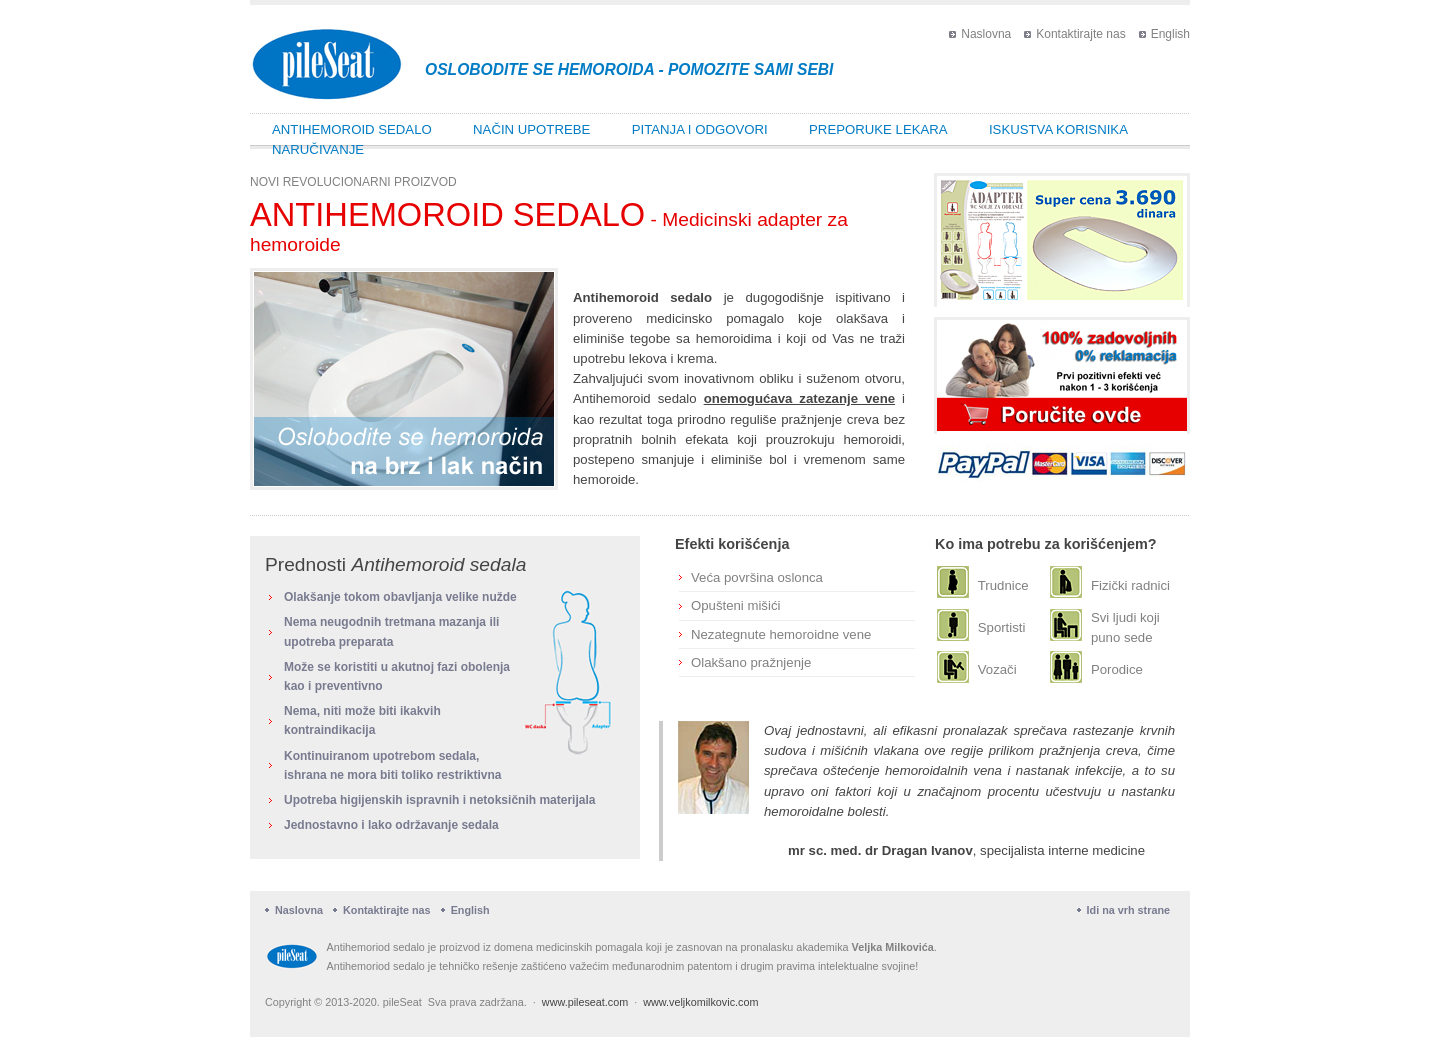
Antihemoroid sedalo (352, 129)
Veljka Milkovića (893, 947)
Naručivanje (318, 149)
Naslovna (986, 34)
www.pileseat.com (585, 1002)
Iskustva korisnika (1058, 129)
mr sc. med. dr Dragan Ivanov (880, 850)
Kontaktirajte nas (1080, 34)
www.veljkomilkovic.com (700, 1002)
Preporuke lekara (878, 129)
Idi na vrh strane (1128, 910)
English (1170, 34)
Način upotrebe (531, 129)
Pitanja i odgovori (700, 129)
